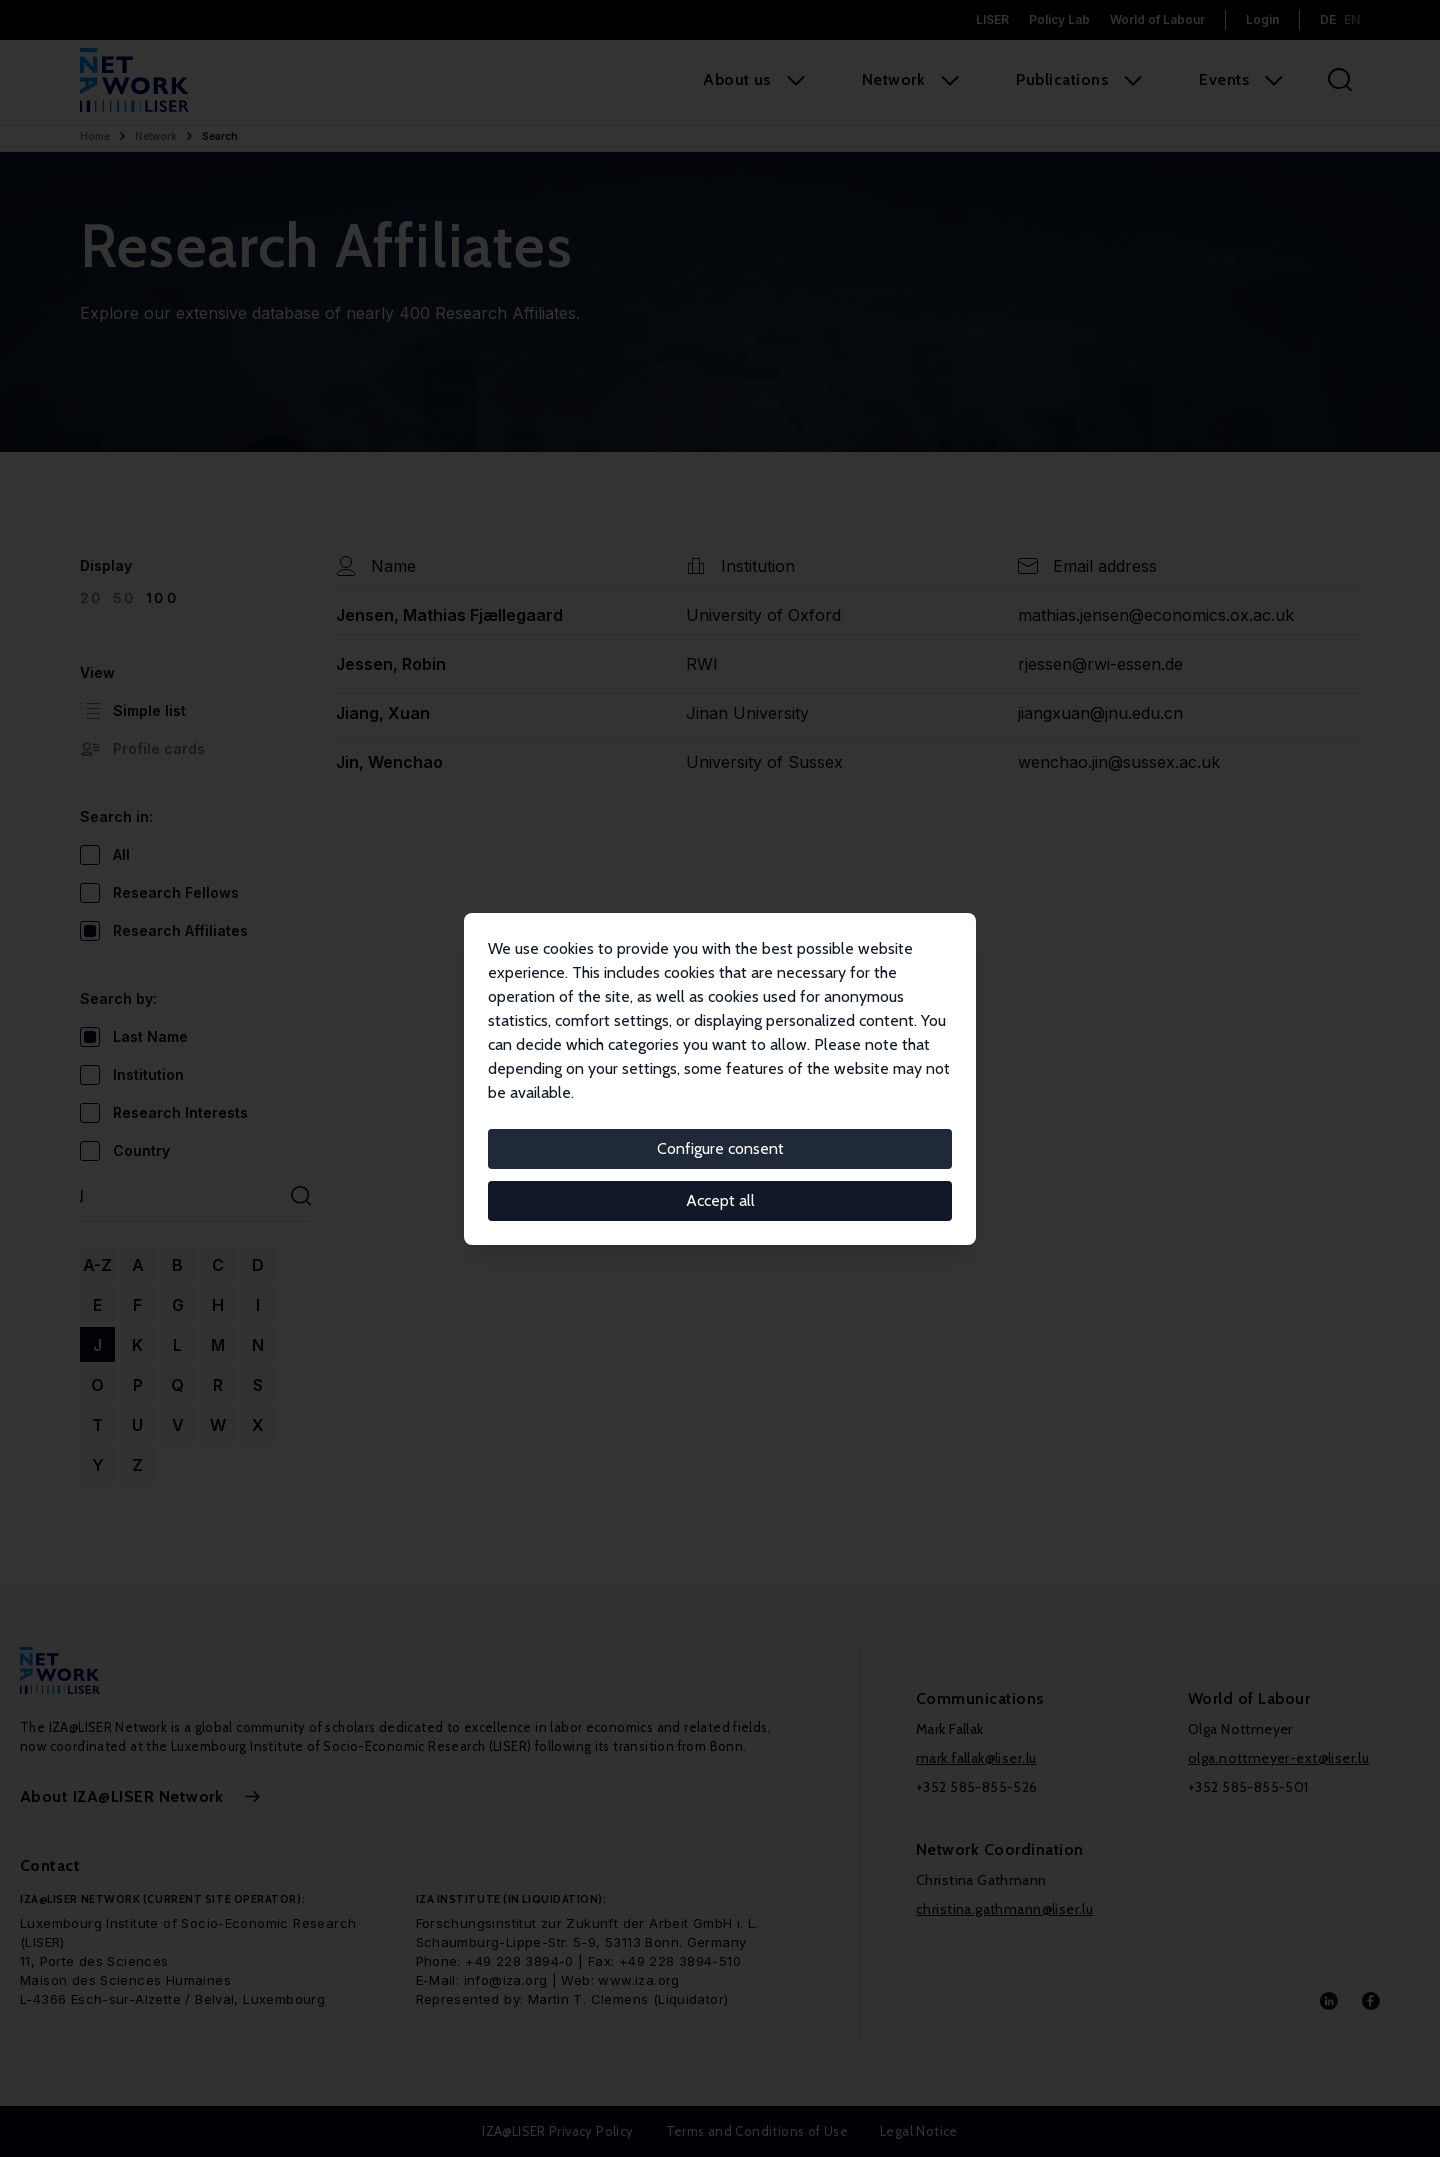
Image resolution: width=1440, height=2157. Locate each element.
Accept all (720, 1200)
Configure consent (720, 1148)
